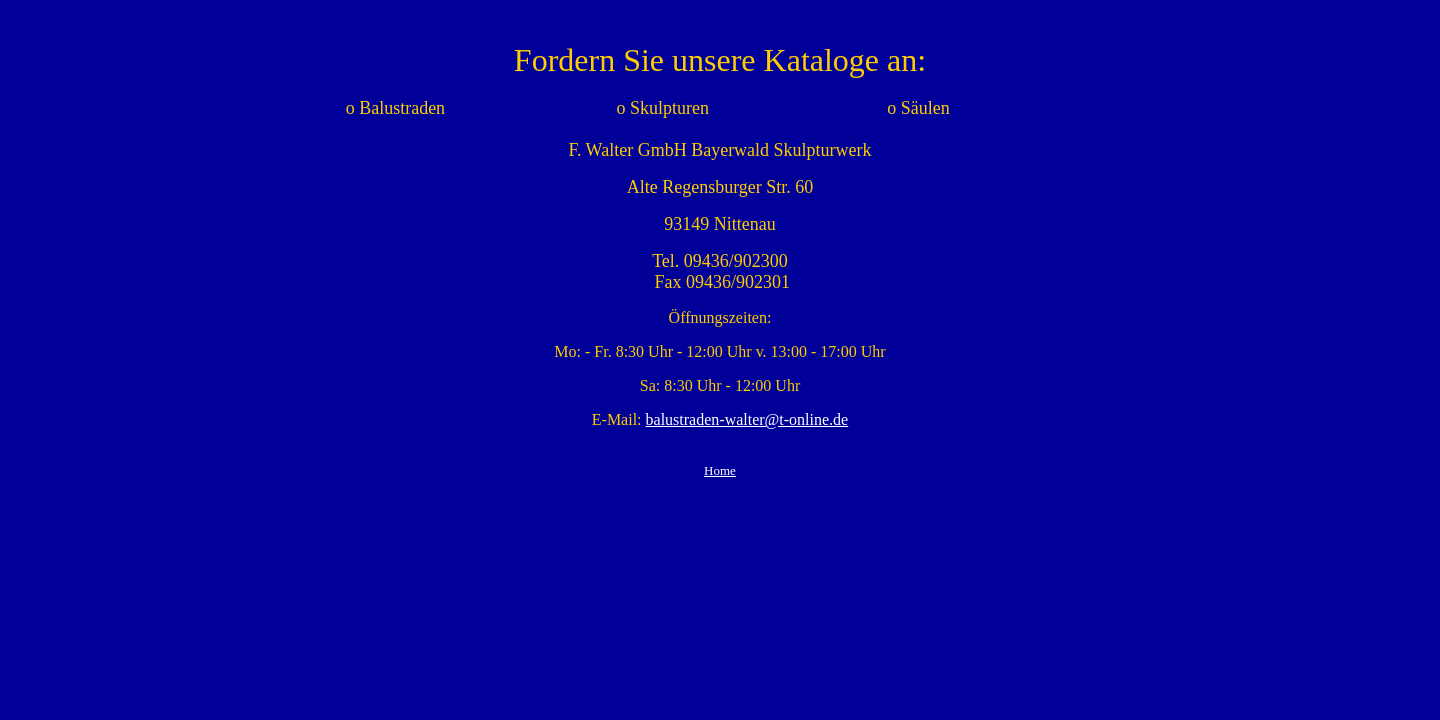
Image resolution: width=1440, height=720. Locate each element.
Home (720, 470)
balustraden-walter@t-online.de (747, 419)
